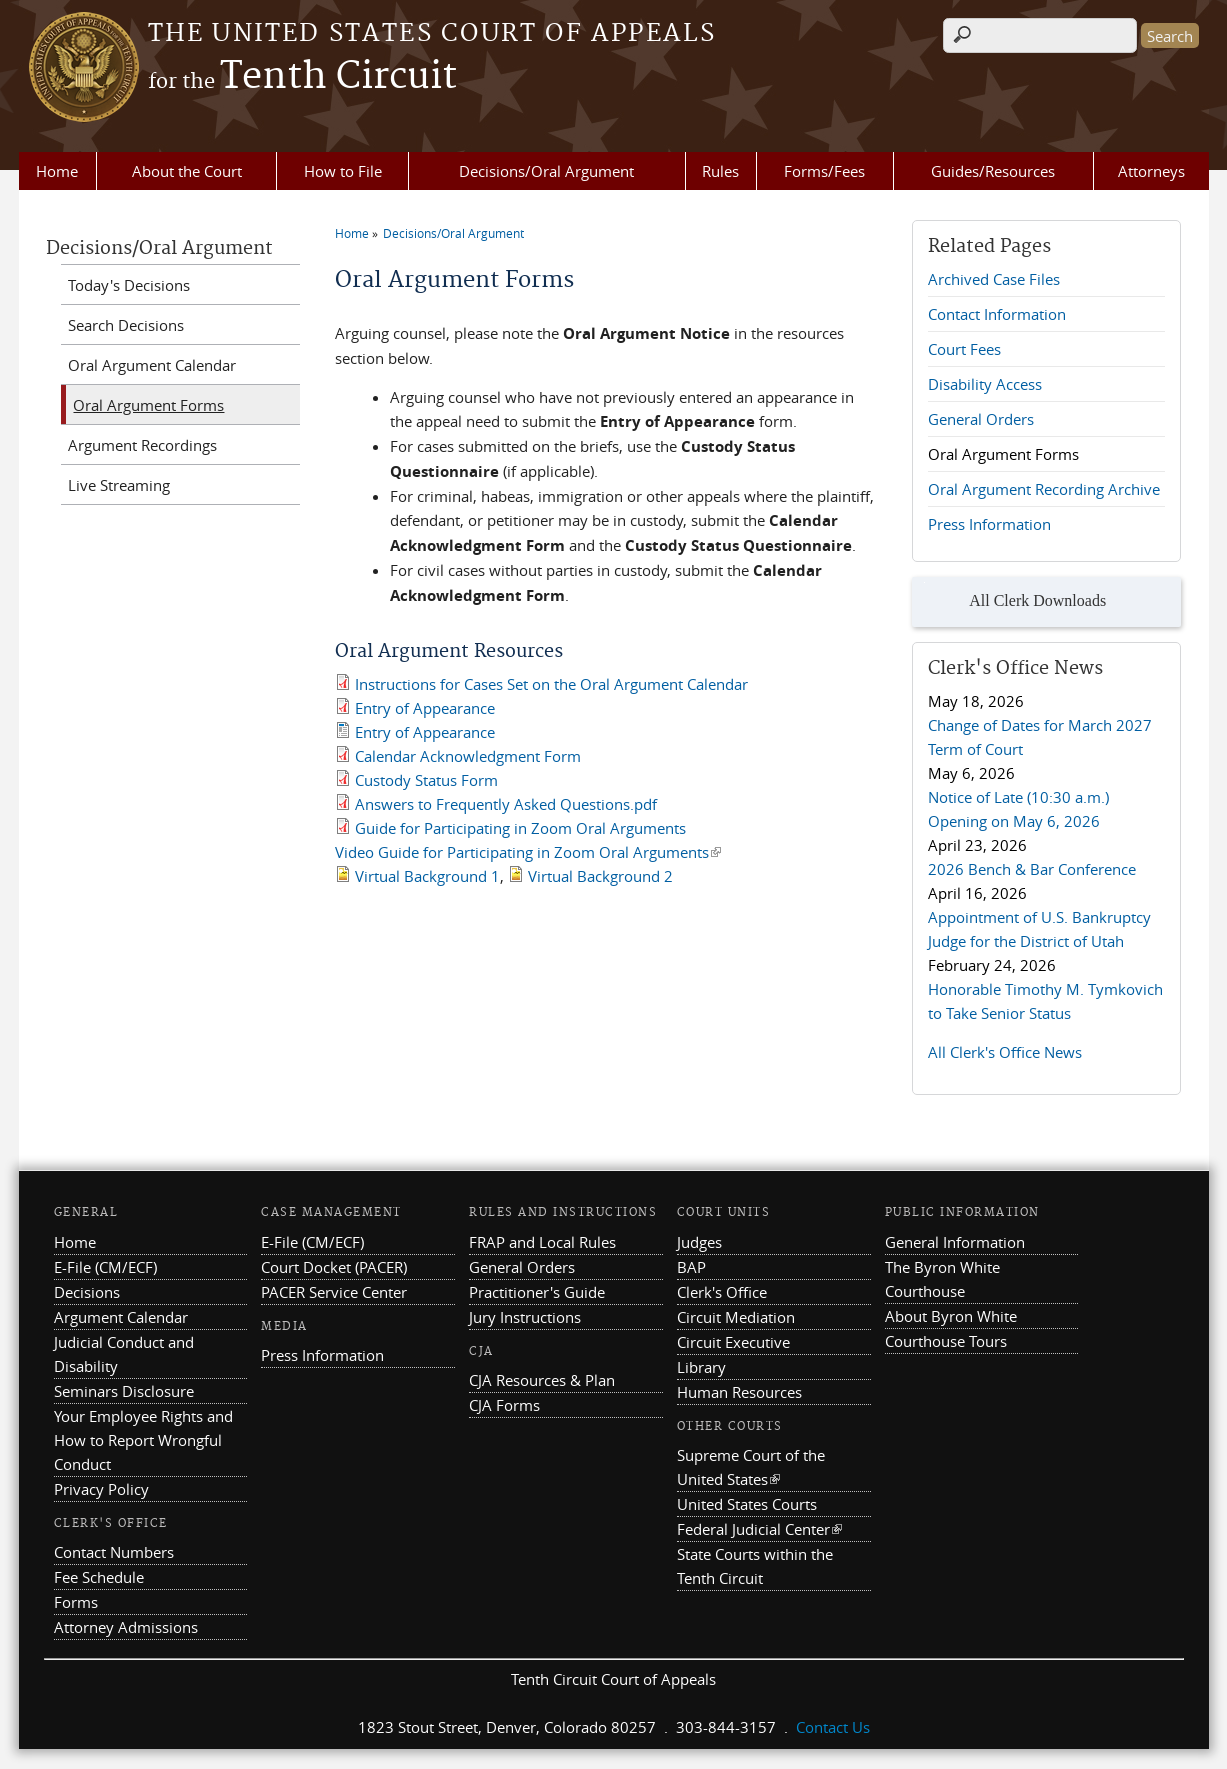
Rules (720, 171)
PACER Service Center (334, 1292)
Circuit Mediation (736, 1317)
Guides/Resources (993, 171)
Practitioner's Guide (537, 1292)
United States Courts (747, 1504)
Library (701, 1367)
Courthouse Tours (946, 1341)
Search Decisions (126, 325)
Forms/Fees (824, 171)
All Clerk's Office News (1005, 1052)
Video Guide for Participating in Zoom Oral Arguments (528, 852)
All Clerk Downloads (1015, 602)
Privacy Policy (101, 1489)
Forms (76, 1602)
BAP (691, 1267)
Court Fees (964, 349)
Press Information (989, 524)
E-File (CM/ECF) (105, 1267)
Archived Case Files (994, 279)
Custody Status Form (426, 780)
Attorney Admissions (126, 1627)
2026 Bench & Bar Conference (1032, 869)
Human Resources (739, 1392)
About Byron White (951, 1316)
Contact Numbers (114, 1552)
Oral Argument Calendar (152, 365)
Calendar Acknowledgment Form (468, 756)
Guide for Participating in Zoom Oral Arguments (520, 828)
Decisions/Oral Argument (546, 171)
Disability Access (985, 384)
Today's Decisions (129, 285)
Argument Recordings (142, 445)
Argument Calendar (121, 1317)
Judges (699, 1242)
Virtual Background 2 (600, 876)
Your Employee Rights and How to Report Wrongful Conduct (143, 1440)
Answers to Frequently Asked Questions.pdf (506, 804)
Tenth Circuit (302, 77)
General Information (955, 1242)
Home (57, 171)
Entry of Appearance (425, 708)
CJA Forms (504, 1405)
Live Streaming (119, 485)
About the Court (187, 171)
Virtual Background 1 (427, 876)
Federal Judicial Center (759, 1529)
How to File (343, 171)
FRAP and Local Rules (542, 1242)
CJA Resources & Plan (542, 1380)
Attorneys (1151, 171)
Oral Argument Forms (1003, 454)
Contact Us (833, 1727)
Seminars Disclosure (124, 1391)
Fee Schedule (99, 1577)
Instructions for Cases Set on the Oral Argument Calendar (551, 684)
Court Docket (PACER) (334, 1267)
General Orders (981, 419)
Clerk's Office (722, 1292)
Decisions (87, 1292)
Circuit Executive (733, 1342)
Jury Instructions (525, 1317)
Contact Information (997, 314)
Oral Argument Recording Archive (1044, 489)
